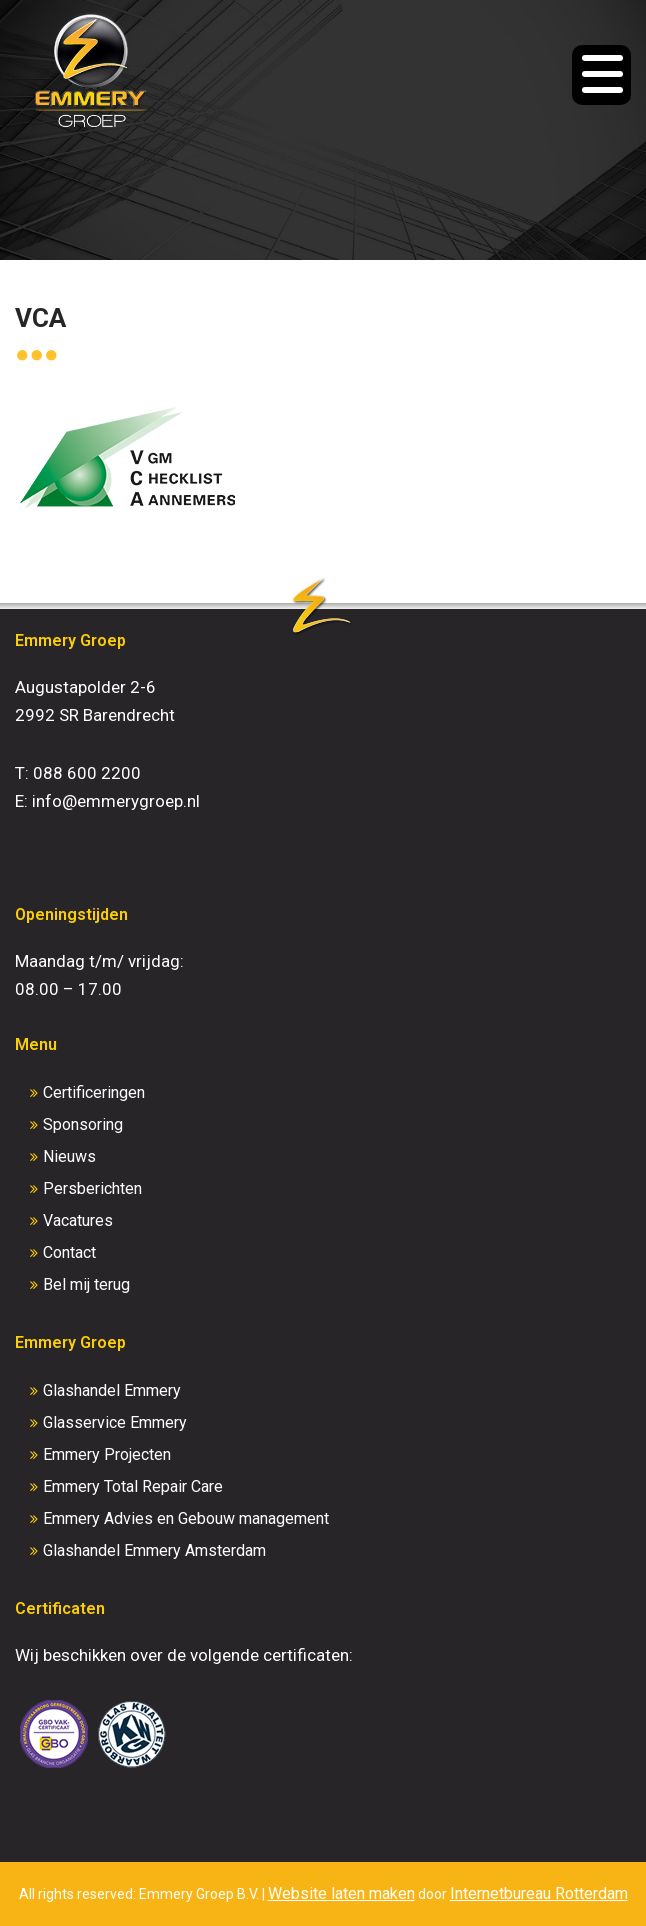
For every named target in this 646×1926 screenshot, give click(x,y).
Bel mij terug (86, 1284)
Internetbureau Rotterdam (539, 1893)
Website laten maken (341, 1893)
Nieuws (69, 1156)
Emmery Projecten (107, 1454)
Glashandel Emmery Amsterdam (154, 1550)
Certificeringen (94, 1092)
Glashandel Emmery (112, 1390)
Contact (69, 1252)
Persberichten (92, 1188)
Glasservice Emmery (115, 1422)
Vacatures (78, 1220)
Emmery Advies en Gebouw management (186, 1518)
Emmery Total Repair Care (133, 1486)
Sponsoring (83, 1124)
